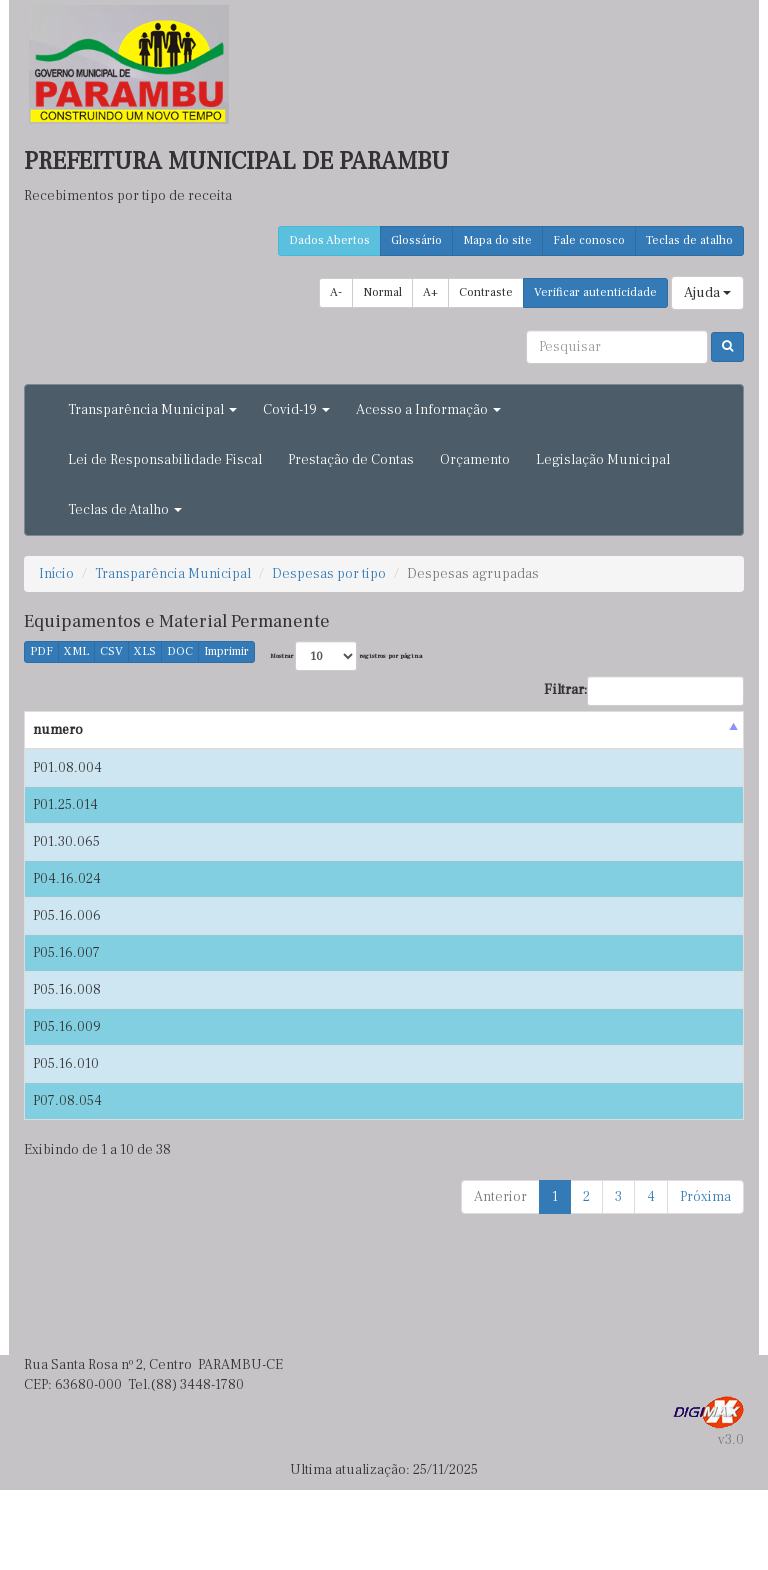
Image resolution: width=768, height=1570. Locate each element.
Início (56, 574)
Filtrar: (644, 691)
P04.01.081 (692, 1033)
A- (336, 292)
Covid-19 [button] (296, 410)
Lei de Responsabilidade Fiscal (165, 460)
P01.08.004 (67, 788)
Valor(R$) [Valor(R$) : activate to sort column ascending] (590, 750)
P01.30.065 (66, 902)
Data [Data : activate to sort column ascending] (138, 750)
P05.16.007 (66, 1033)
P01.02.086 (692, 845)
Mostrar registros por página (346, 656)
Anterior (500, 1277)
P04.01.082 (692, 996)
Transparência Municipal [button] (152, 410)
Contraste (486, 292)
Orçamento (475, 460)
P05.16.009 (67, 1107)
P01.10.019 (691, 902)
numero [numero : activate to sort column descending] (58, 750)
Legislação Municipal (603, 460)
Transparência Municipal (173, 574)
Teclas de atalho (689, 240)
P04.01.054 (692, 939)
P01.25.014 (65, 845)
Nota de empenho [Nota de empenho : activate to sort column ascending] (691, 740)
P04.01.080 (691, 1070)
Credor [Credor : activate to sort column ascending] (237, 750)
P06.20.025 (692, 1181)
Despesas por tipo (329, 574)
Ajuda (707, 293)
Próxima (705, 1277)
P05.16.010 (66, 1144)
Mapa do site (497, 240)
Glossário (416, 240)
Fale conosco (589, 240)
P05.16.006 (67, 996)
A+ (430, 292)
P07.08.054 (67, 1181)
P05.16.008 (67, 1070)
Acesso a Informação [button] (428, 410)
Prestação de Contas (351, 460)
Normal (382, 292)
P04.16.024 (67, 939)
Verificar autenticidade (595, 292)
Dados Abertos (329, 240)
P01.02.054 (691, 788)
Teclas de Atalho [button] (125, 510)
